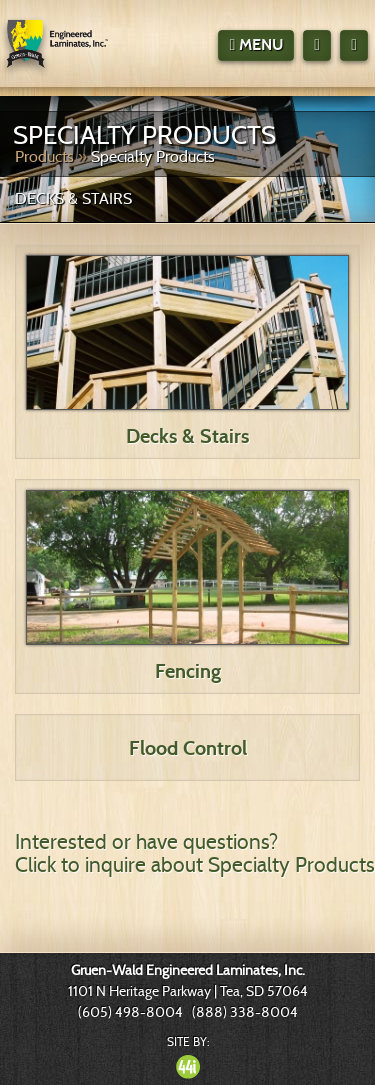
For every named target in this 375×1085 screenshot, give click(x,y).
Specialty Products (153, 156)
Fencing (188, 671)
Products (44, 156)
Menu (256, 44)
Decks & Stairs (187, 436)
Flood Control (188, 748)
